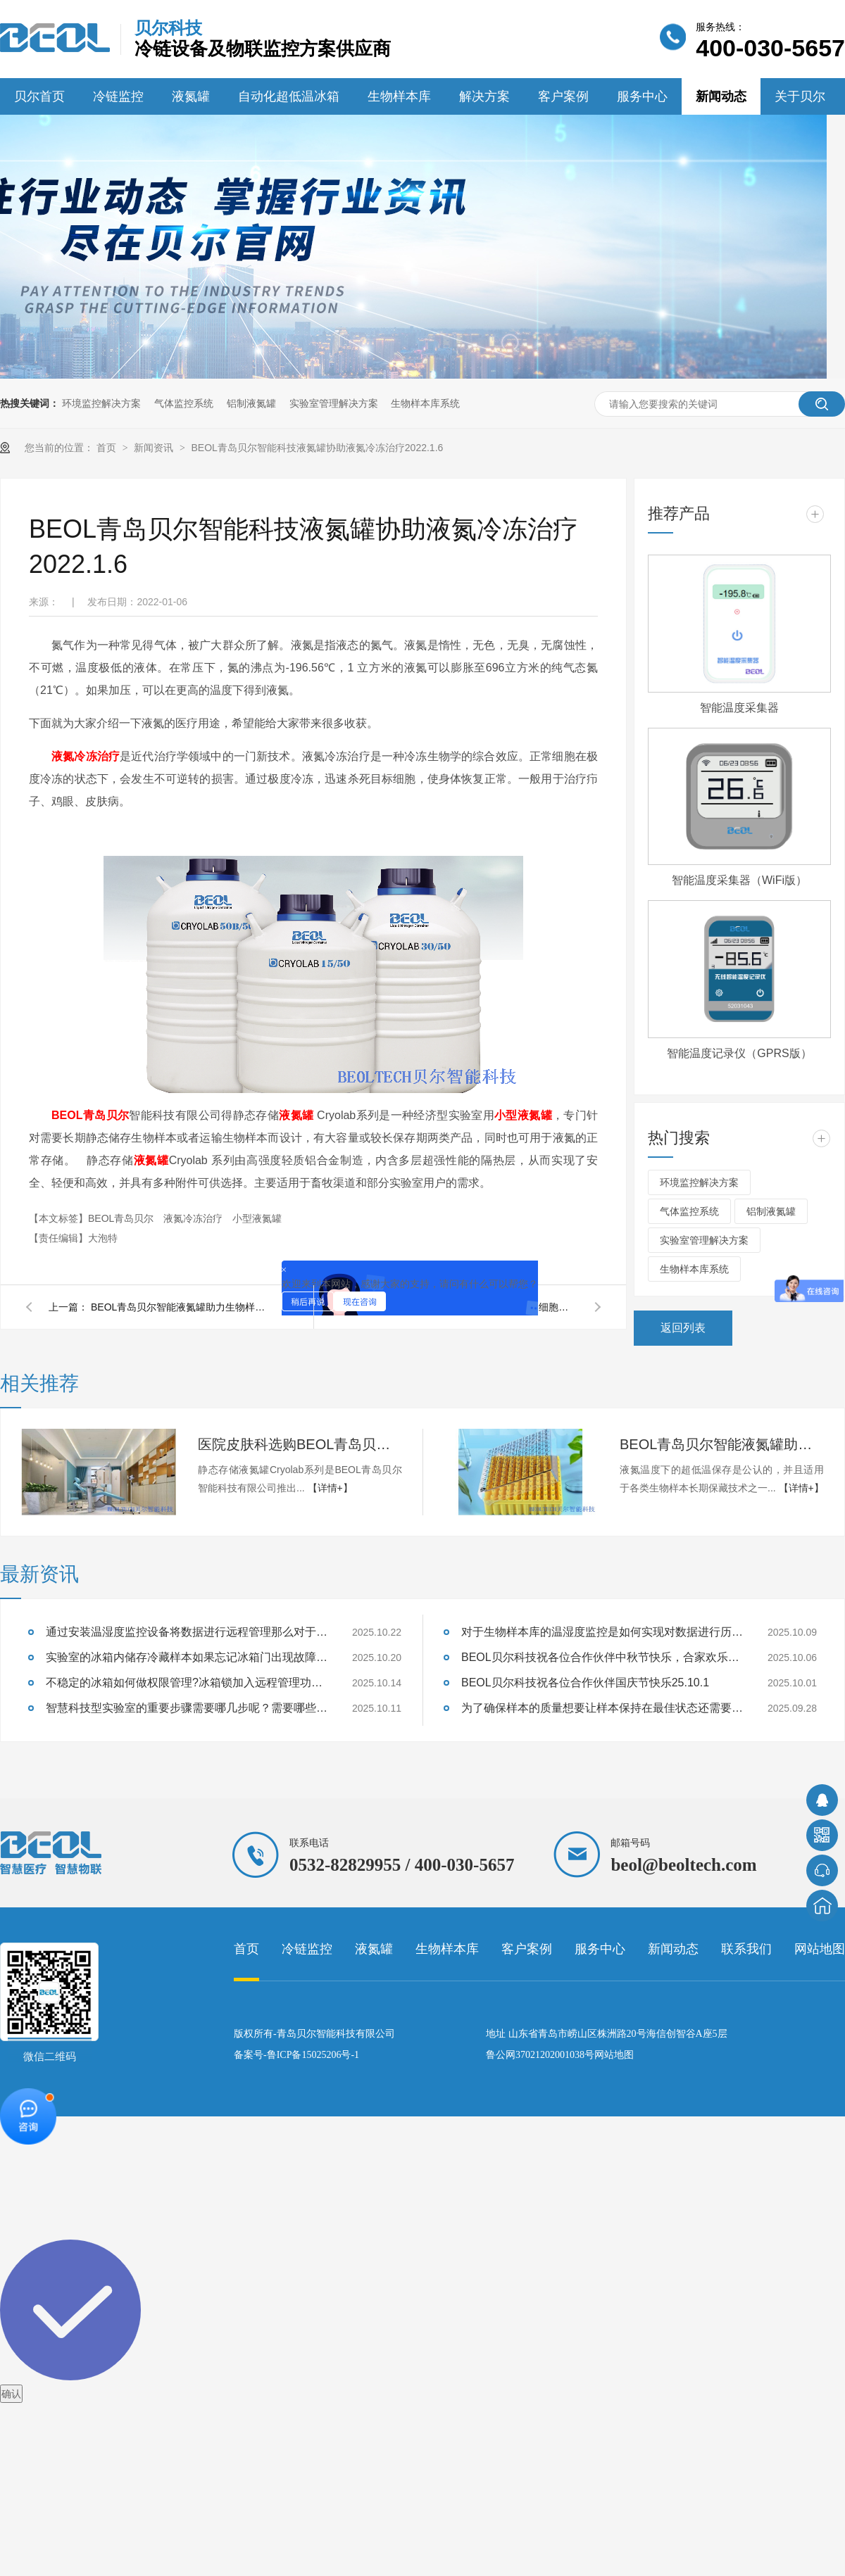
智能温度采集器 (739, 708)
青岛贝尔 (105, 1115)
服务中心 (642, 96)
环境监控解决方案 (101, 403)
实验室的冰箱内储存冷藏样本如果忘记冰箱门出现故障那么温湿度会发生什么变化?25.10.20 (186, 1657)
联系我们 (746, 1949)
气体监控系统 (183, 403)
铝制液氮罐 (251, 403)
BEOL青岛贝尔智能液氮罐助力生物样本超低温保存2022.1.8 (182, 1307)
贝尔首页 (39, 96)
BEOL (66, 1115)
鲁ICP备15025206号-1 (313, 2055)
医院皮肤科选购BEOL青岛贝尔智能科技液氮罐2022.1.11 (300, 1444)
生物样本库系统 (425, 403)
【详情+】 (330, 1488)
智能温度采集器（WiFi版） (739, 880)
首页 (107, 447)
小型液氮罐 (523, 1115)
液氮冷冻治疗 (85, 756)
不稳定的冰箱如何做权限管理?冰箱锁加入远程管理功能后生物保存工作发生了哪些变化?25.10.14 (186, 1682)
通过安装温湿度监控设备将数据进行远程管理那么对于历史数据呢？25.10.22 (186, 1632)
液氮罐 (191, 96)
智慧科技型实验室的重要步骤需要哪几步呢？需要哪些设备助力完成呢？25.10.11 (186, 1708)
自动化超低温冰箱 (288, 96)
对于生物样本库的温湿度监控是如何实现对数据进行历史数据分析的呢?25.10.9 (602, 1632)
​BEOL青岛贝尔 (122, 1218)
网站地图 (819, 1949)
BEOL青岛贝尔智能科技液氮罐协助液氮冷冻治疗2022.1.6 (317, 447)
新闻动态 (721, 96)
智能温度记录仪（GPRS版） (739, 1053)
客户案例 (563, 96)
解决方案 (484, 96)
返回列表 (683, 1328)
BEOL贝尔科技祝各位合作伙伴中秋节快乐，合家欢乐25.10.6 (602, 1657)
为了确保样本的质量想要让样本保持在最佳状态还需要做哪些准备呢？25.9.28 (602, 1708)
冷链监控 (118, 96)
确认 (11, 2393)
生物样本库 (399, 96)
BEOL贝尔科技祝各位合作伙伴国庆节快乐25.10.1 (585, 1682)
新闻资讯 (155, 447)
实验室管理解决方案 (333, 403)
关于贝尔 (800, 96)
